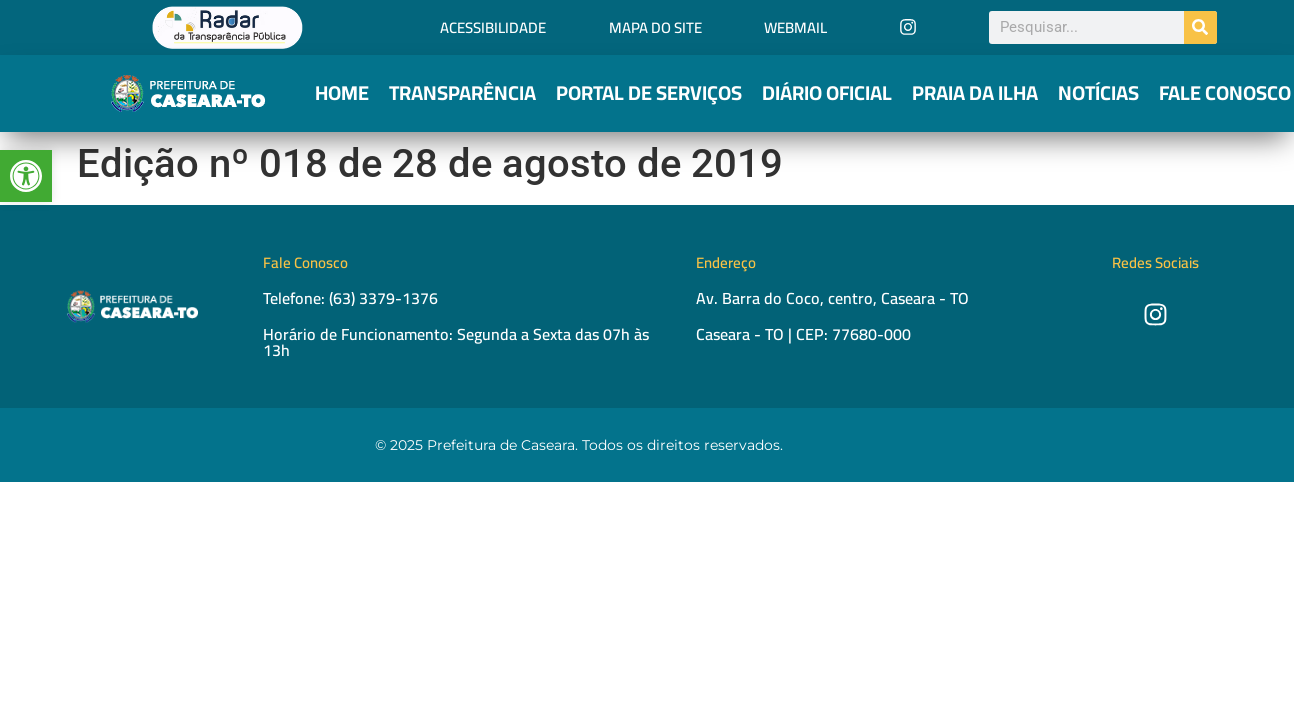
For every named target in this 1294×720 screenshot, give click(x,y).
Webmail (795, 27)
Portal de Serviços (649, 92)
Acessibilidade (493, 27)
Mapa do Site (655, 27)
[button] (26, 176)
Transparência (462, 92)
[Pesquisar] (1200, 27)
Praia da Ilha (975, 92)
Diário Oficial (827, 92)
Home (342, 92)
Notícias (1098, 92)
